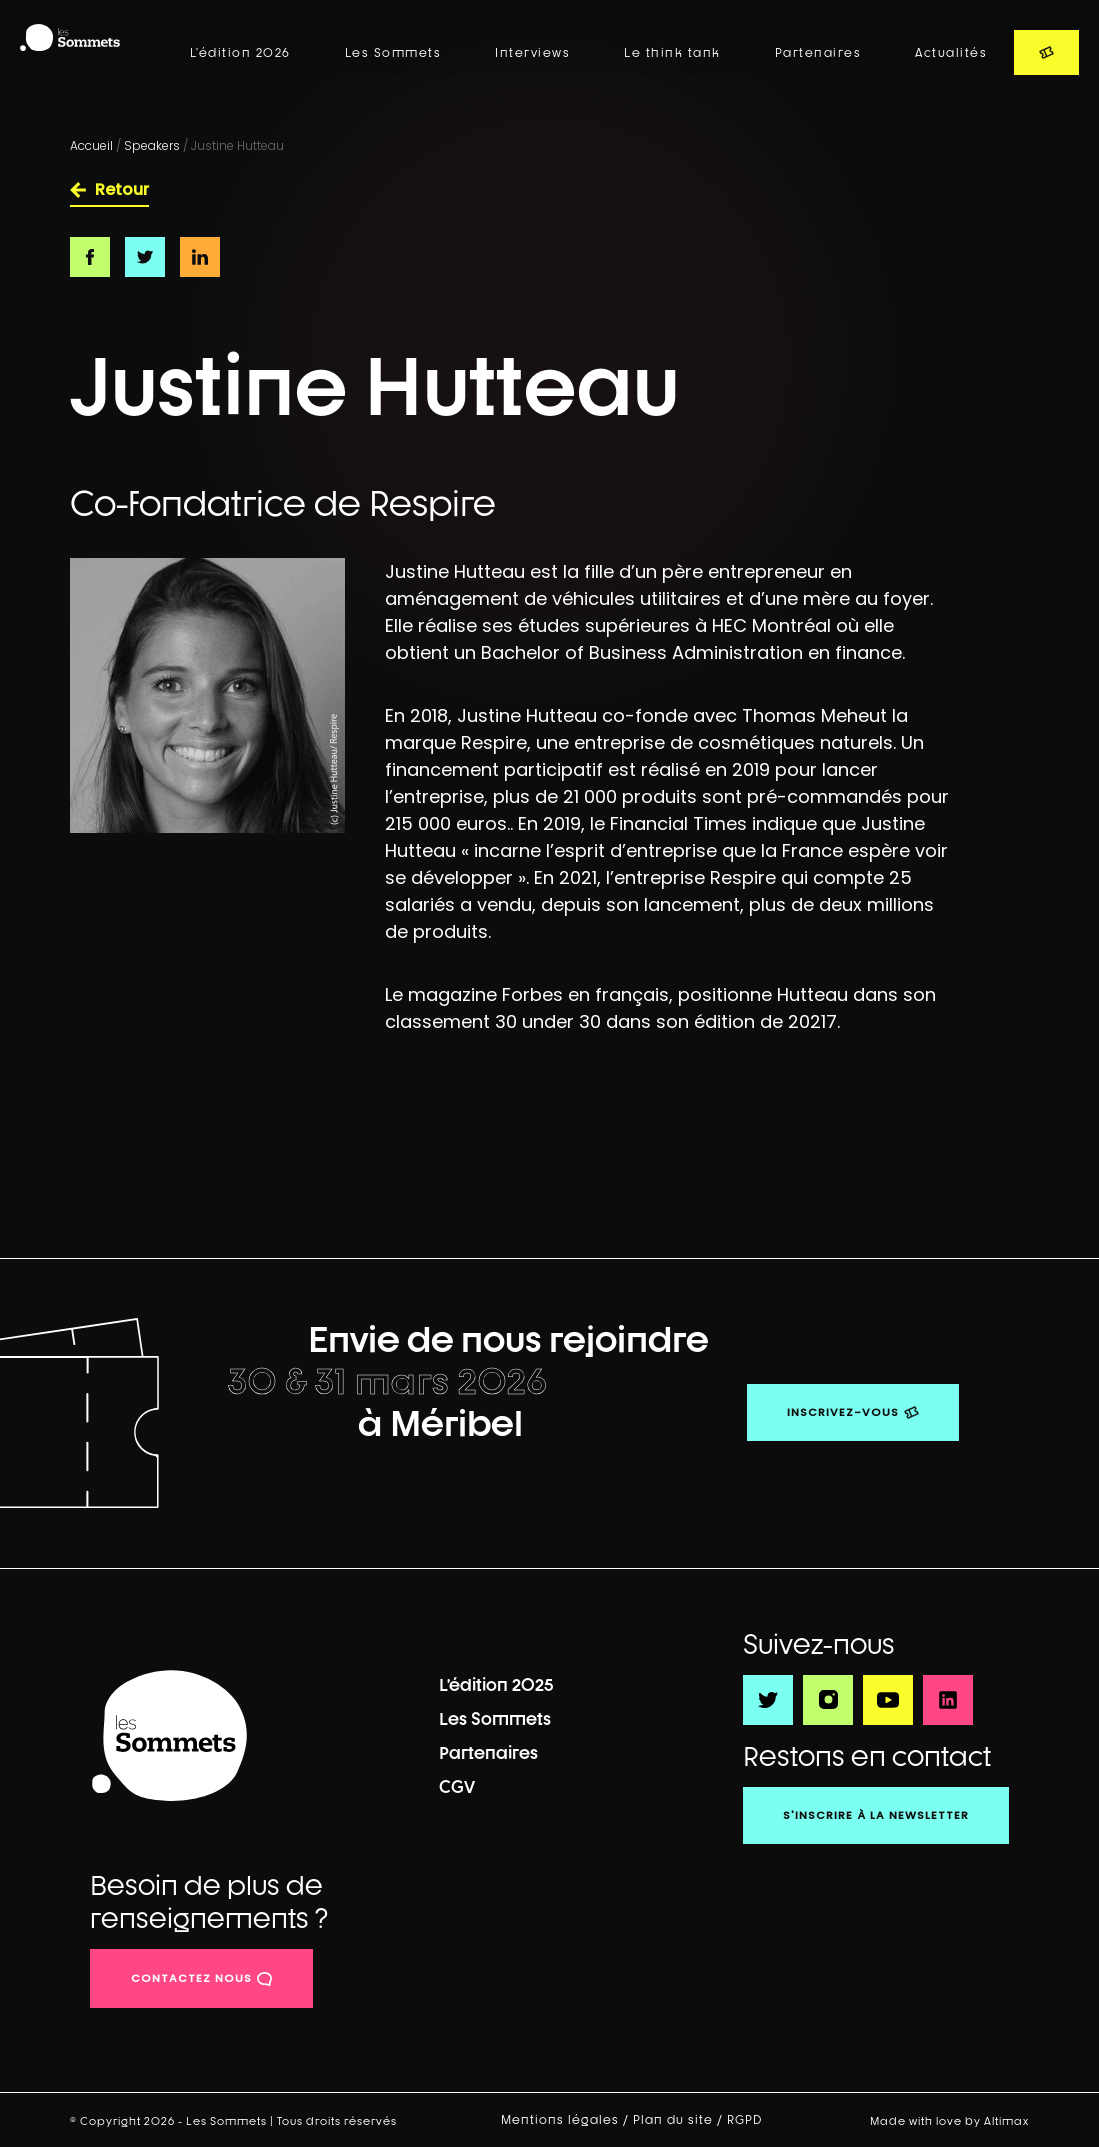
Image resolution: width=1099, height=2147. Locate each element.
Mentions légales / (567, 2120)
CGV (457, 1786)
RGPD (746, 2120)
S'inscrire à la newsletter (876, 1815)
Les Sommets (393, 53)
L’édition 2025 (496, 1684)
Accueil (91, 145)
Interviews (532, 53)
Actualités (951, 53)
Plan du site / (680, 2120)
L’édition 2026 (240, 53)
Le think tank (672, 53)
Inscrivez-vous (843, 1412)
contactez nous (191, 1978)
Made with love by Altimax (949, 2120)
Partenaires (818, 53)
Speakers (152, 145)
